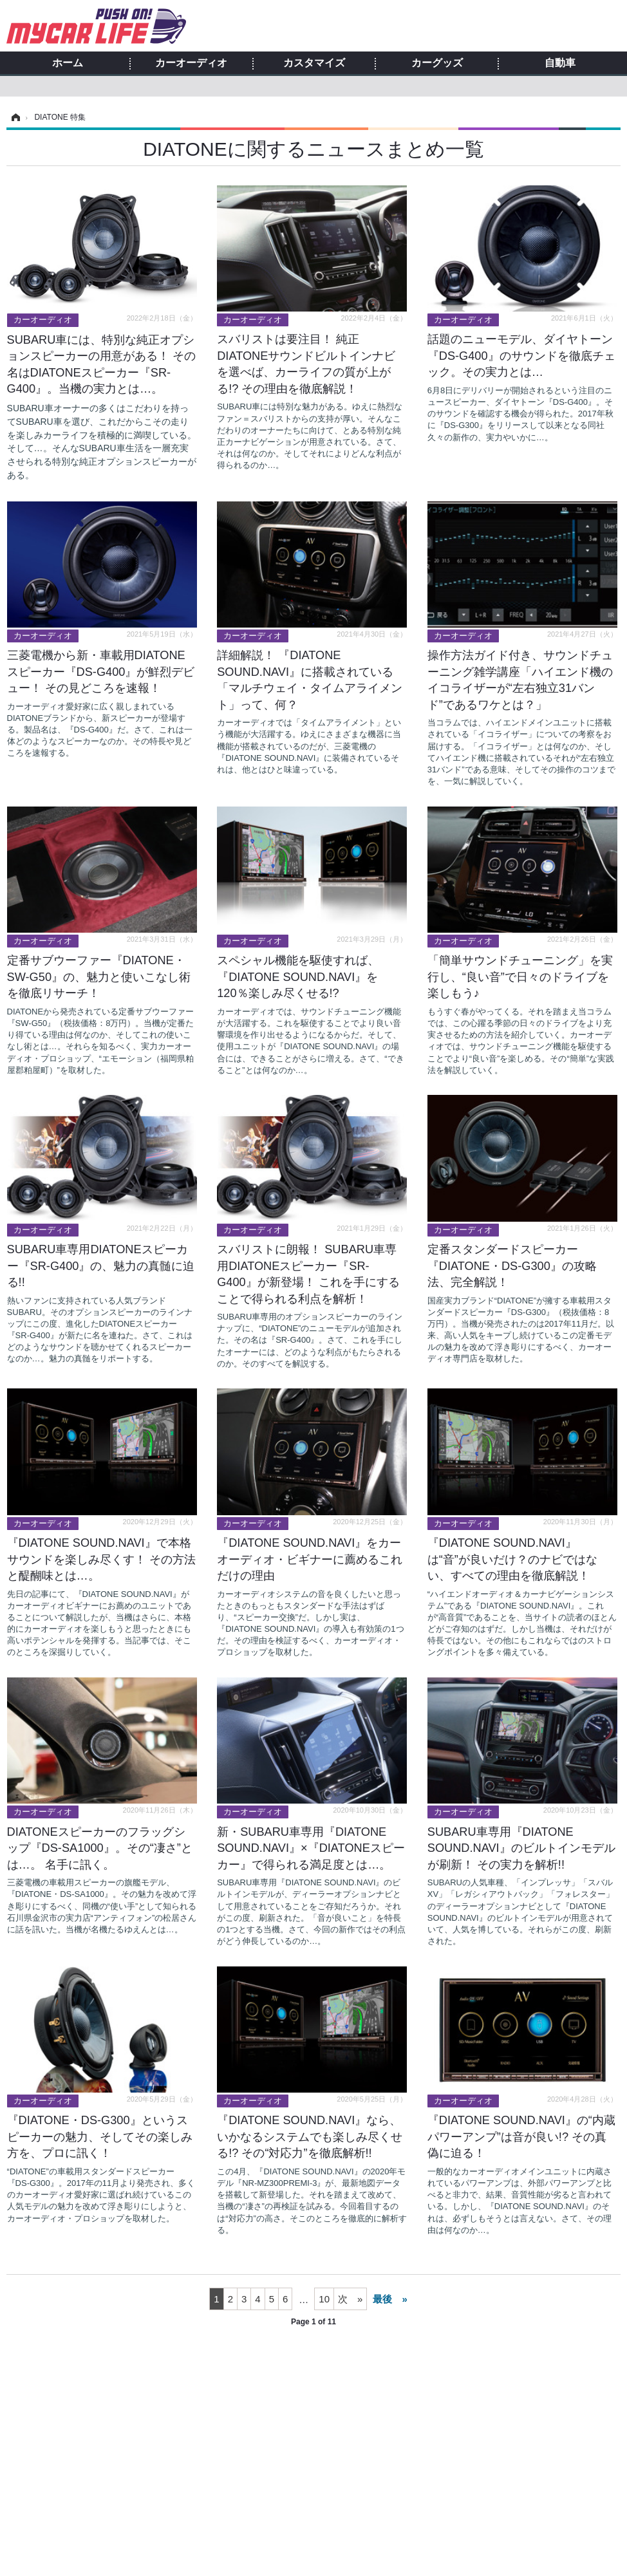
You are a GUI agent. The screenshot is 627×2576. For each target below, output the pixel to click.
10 (324, 2298)
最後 (382, 2298)
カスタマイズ (314, 63)
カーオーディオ (191, 63)
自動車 (560, 63)
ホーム (67, 63)
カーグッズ (437, 63)
